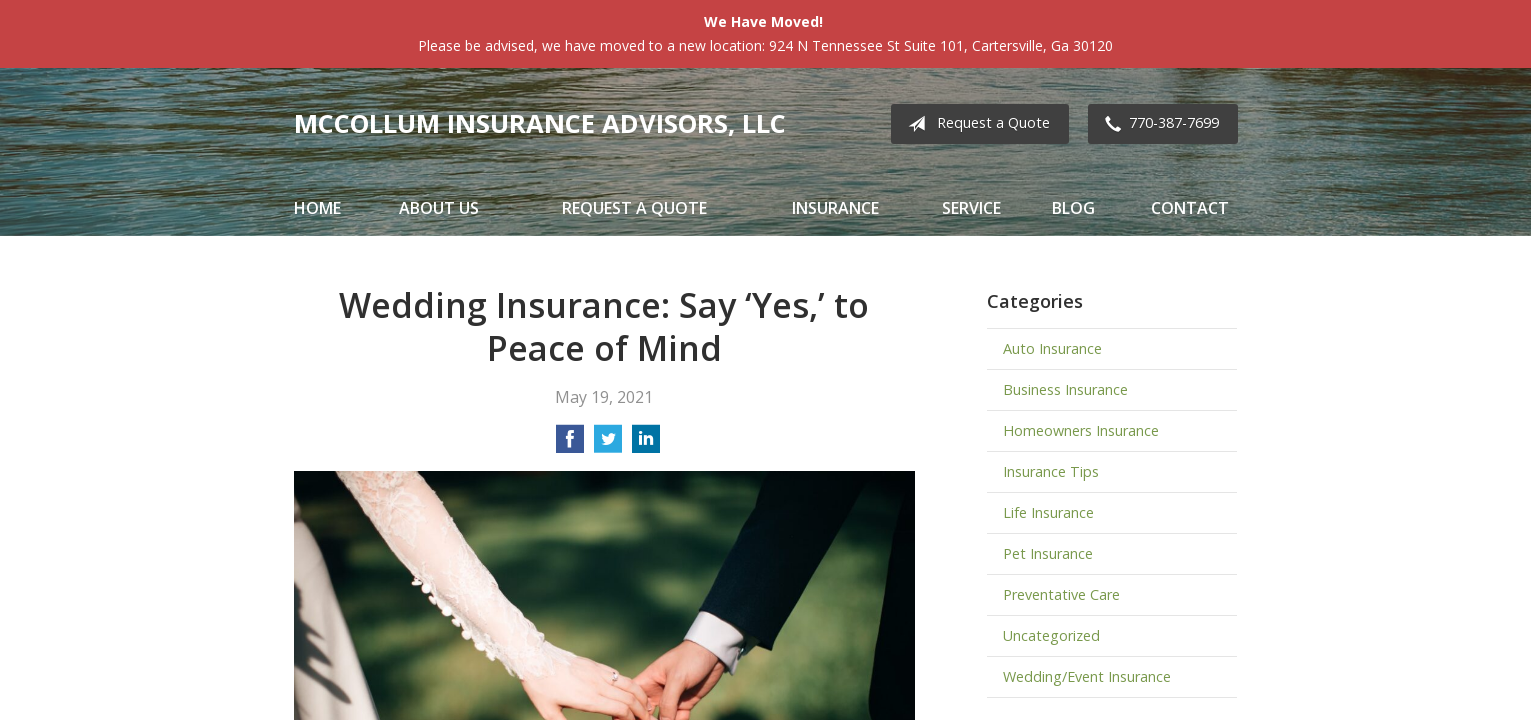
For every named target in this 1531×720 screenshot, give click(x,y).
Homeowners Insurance (1081, 430)
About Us (439, 208)
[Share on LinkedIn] (646, 445)
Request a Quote (975, 124)
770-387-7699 (1158, 124)
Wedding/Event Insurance (1087, 676)
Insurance (835, 208)
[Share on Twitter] (608, 445)
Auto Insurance (1052, 348)
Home (317, 208)
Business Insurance (1065, 389)
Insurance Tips (1051, 471)
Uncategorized (1051, 635)
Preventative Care (1061, 594)
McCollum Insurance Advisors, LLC (540, 123)
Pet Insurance (1048, 553)
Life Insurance (1048, 512)
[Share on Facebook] (570, 445)
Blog (1073, 208)
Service (971, 208)
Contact (1190, 208)
